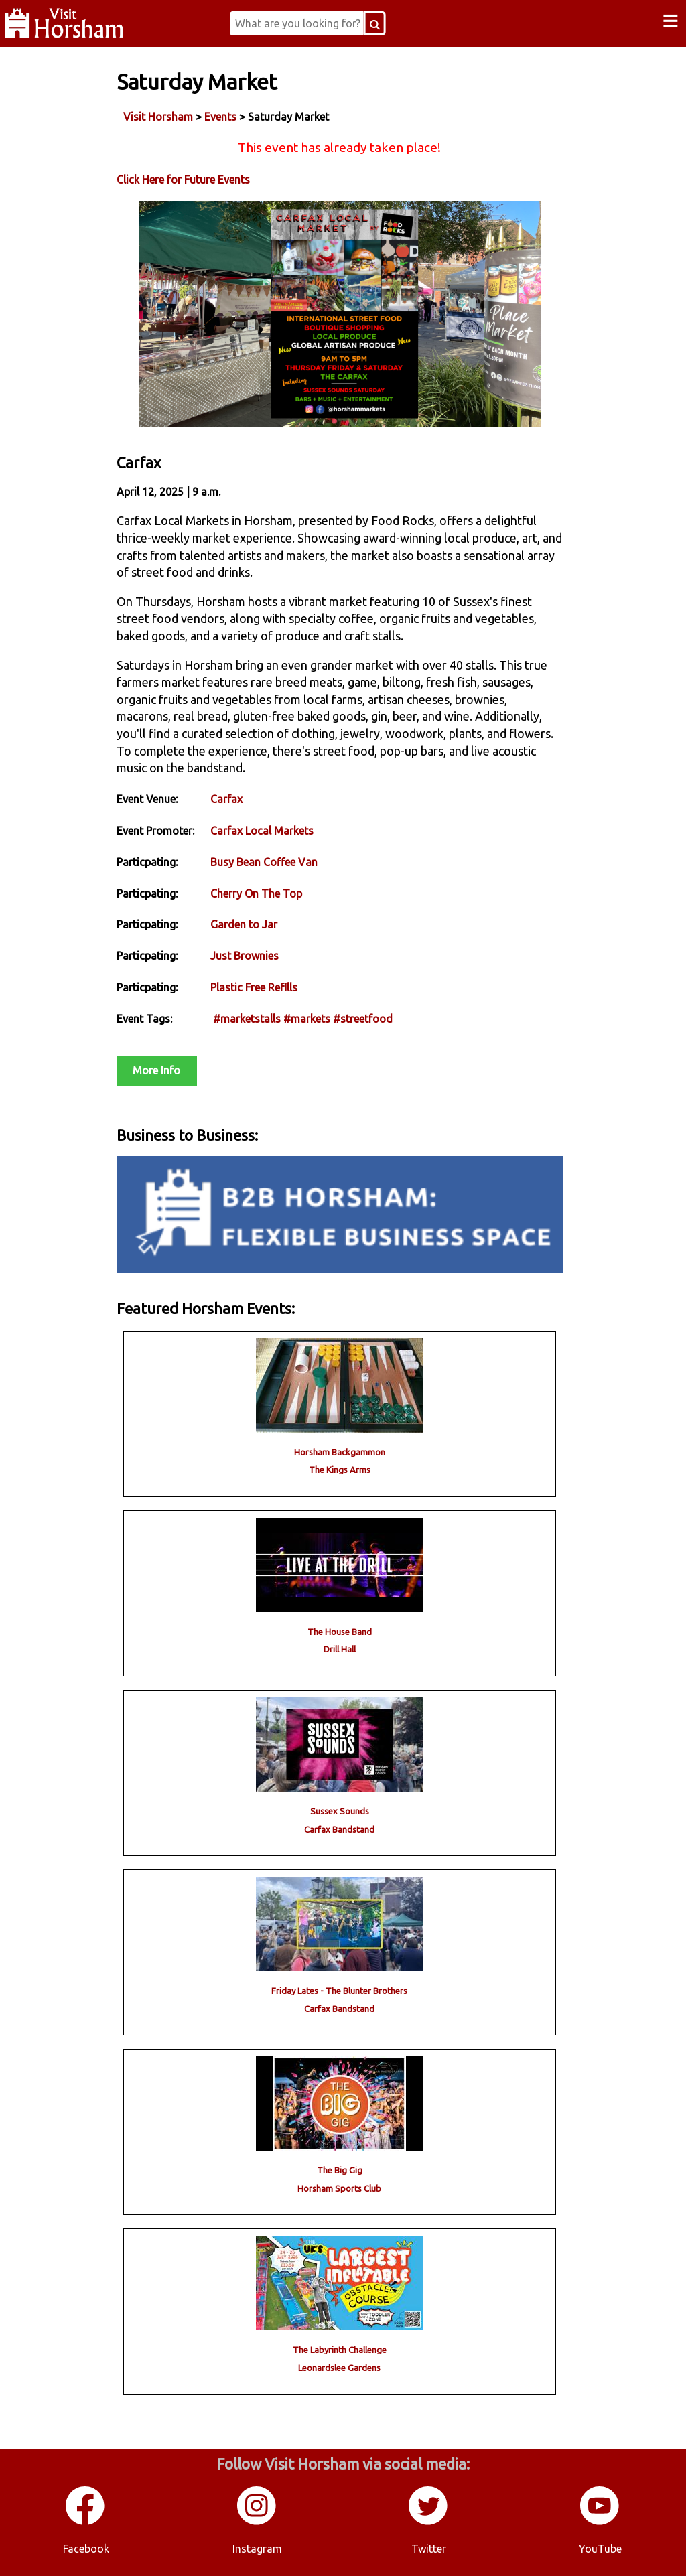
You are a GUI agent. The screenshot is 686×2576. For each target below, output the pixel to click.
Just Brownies (244, 956)
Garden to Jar (243, 924)
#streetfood (363, 1019)
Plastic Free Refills (253, 987)
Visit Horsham (158, 117)
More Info (156, 1070)
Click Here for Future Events (183, 179)
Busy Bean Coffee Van (264, 862)
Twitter (428, 2549)
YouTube (600, 2549)
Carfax (226, 799)
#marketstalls (247, 1019)
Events (220, 117)
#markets (306, 1019)
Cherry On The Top (256, 893)
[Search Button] (375, 23)
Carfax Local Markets (262, 831)
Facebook (86, 2549)
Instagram (257, 2549)
